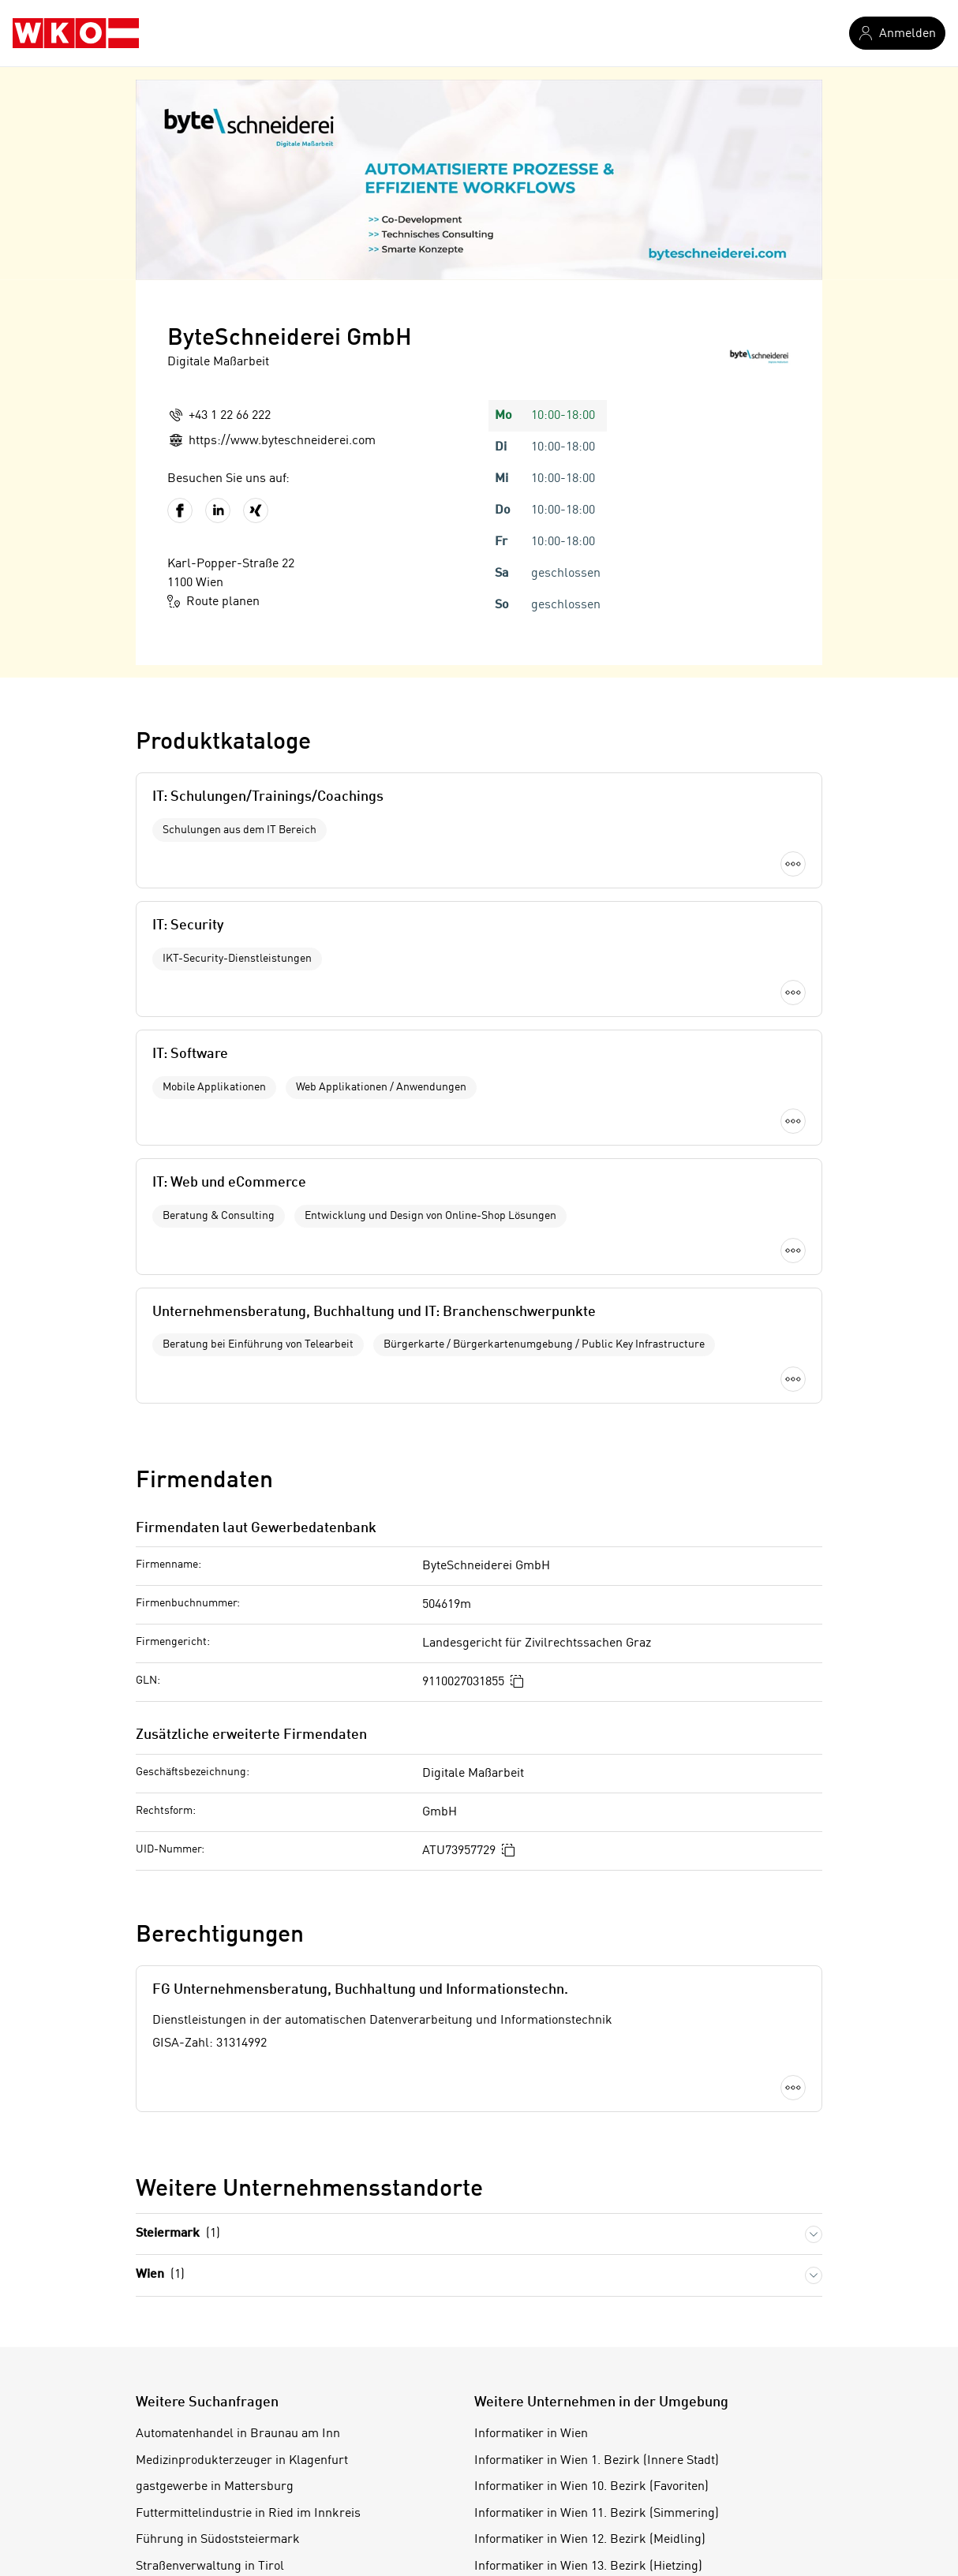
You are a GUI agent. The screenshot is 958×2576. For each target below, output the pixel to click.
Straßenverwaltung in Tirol (210, 2361)
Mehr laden (479, 1190)
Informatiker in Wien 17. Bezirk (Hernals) (588, 2467)
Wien (160, 2069)
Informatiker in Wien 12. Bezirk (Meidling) (589, 2334)
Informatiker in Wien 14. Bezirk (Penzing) (588, 2387)
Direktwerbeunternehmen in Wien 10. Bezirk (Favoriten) (290, 2467)
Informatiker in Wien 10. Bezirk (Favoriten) (591, 2281)
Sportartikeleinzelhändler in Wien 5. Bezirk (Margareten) (292, 2440)
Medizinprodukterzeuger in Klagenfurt (242, 2255)
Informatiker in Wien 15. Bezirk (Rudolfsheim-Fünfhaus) (630, 2414)
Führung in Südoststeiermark (218, 2334)
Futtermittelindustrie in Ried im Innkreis (248, 2307)
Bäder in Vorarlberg (191, 2414)
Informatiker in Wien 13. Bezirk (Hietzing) (588, 2361)
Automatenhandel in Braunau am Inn (238, 2229)
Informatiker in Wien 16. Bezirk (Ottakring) (591, 2440)
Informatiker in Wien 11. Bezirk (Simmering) (596, 2307)
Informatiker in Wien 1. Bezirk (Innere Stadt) (596, 2255)
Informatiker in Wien (531, 2229)
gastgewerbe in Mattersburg (215, 2281)
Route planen (213, 601)
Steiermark (178, 2028)
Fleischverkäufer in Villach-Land (226, 2387)
